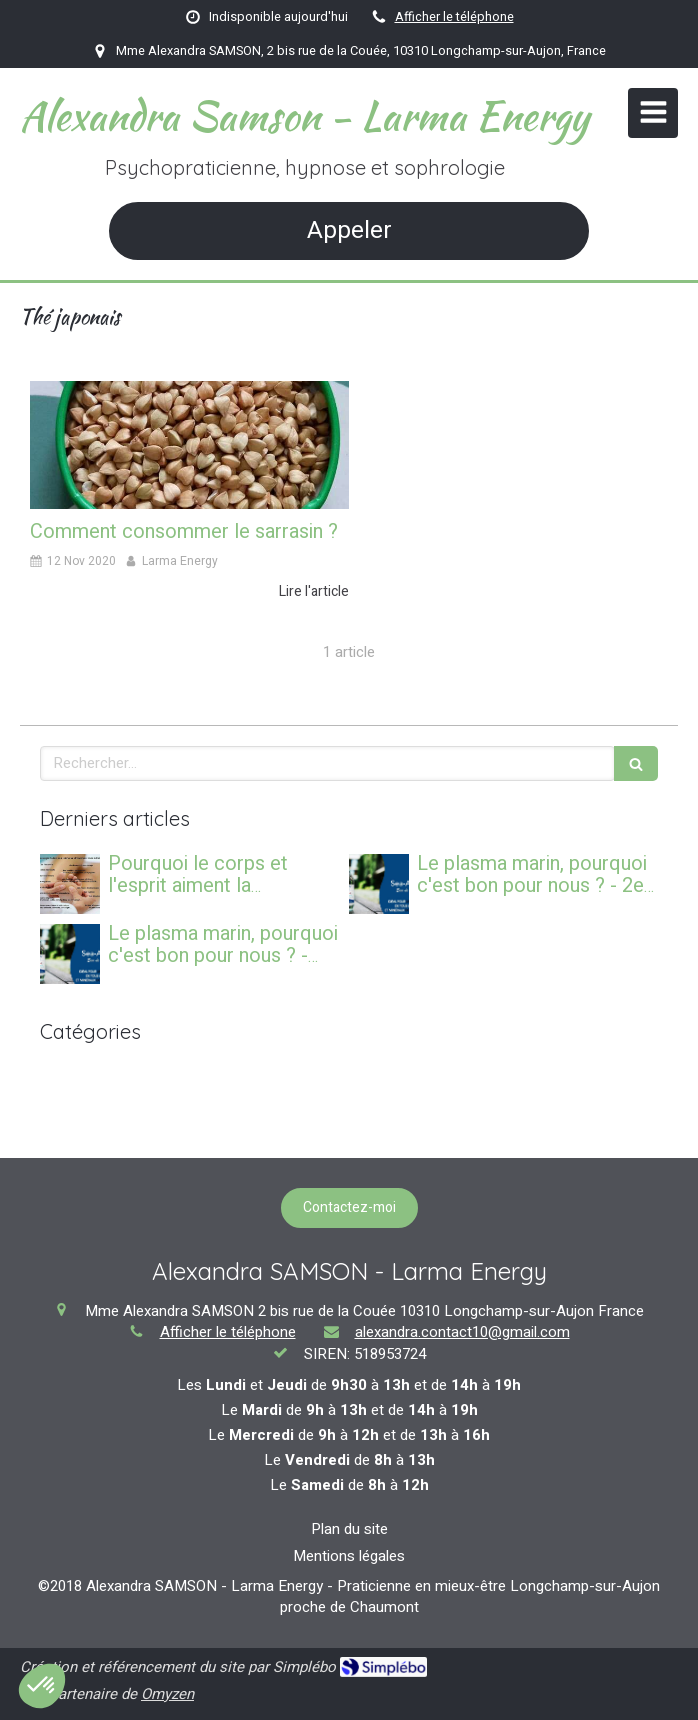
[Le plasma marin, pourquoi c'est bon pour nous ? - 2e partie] (379, 884)
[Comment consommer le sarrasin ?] (189, 445)
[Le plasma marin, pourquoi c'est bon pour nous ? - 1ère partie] (70, 954)
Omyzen (167, 1694)
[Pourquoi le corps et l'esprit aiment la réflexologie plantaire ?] (70, 884)
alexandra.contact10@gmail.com (462, 1332)
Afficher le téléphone (454, 17)
